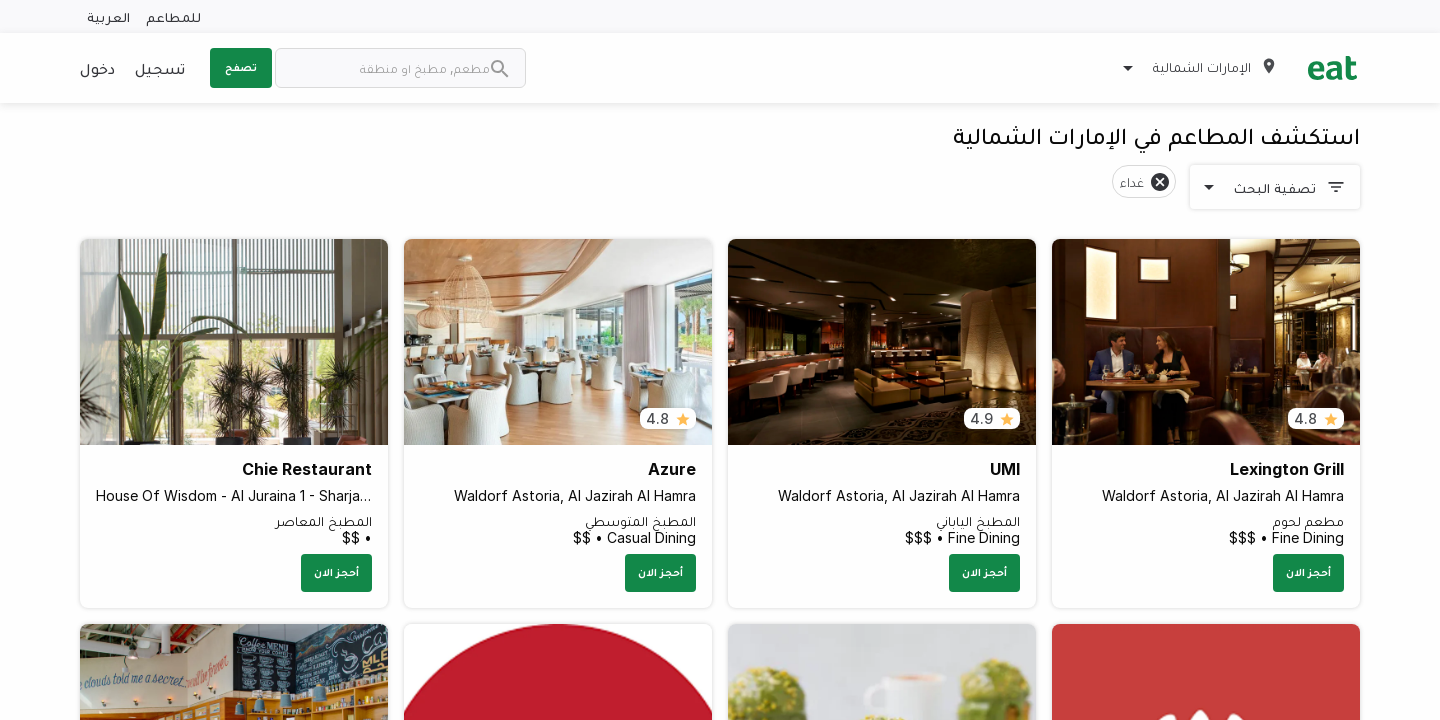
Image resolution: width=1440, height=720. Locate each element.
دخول (97, 68)
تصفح (241, 67)
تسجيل (160, 68)
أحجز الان (1308, 572)
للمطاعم (173, 16)
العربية (108, 16)
